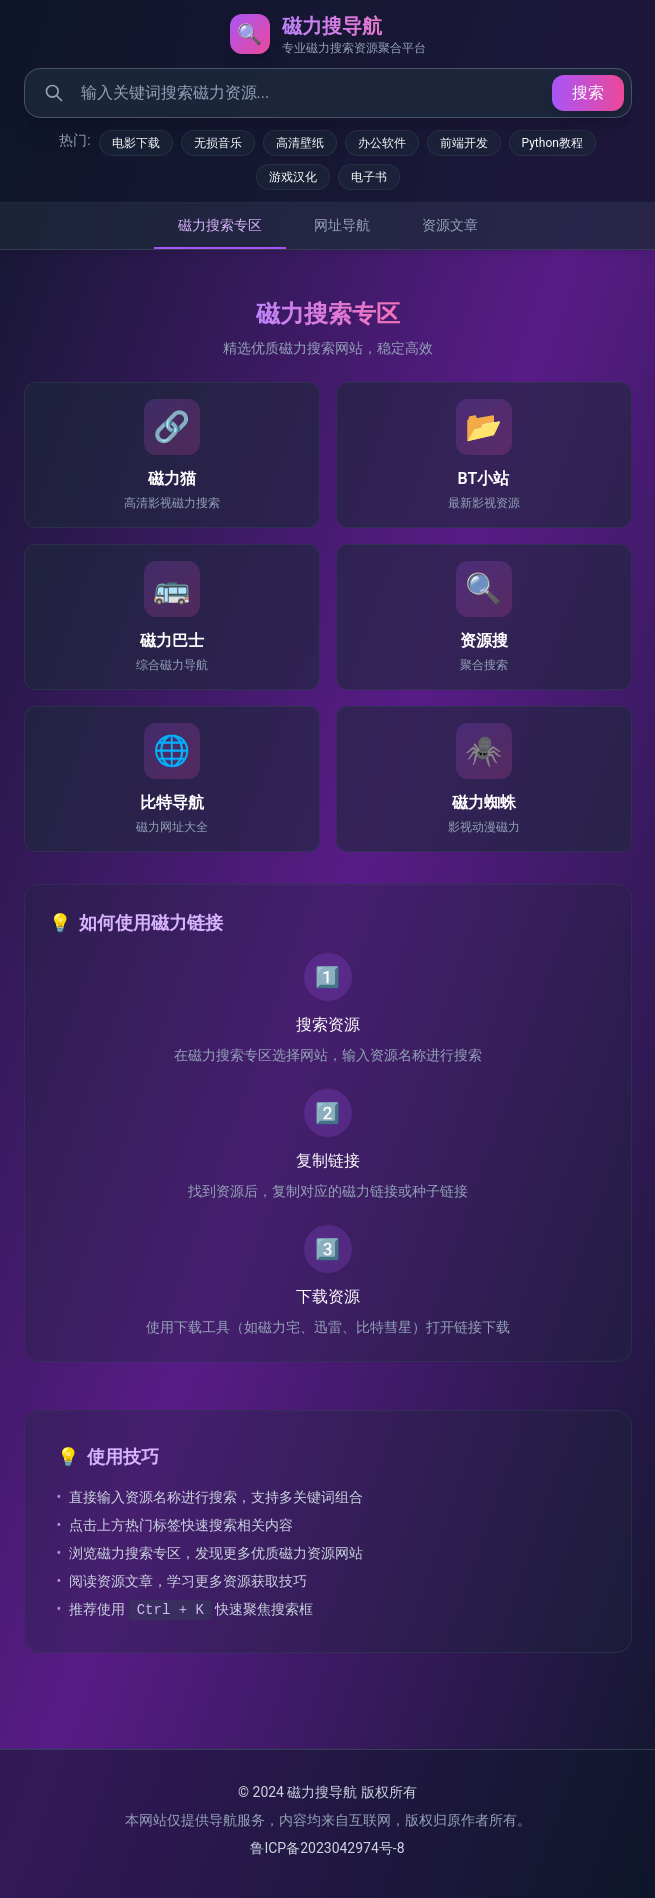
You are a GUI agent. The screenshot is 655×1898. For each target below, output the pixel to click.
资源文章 (450, 225)
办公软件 (382, 143)
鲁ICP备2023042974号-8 (327, 1848)
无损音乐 (218, 143)
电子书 (369, 177)
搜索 (588, 92)
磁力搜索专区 (220, 225)
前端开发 (464, 143)
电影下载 (136, 143)
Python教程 (552, 143)
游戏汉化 (293, 177)
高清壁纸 (300, 143)
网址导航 (342, 225)
